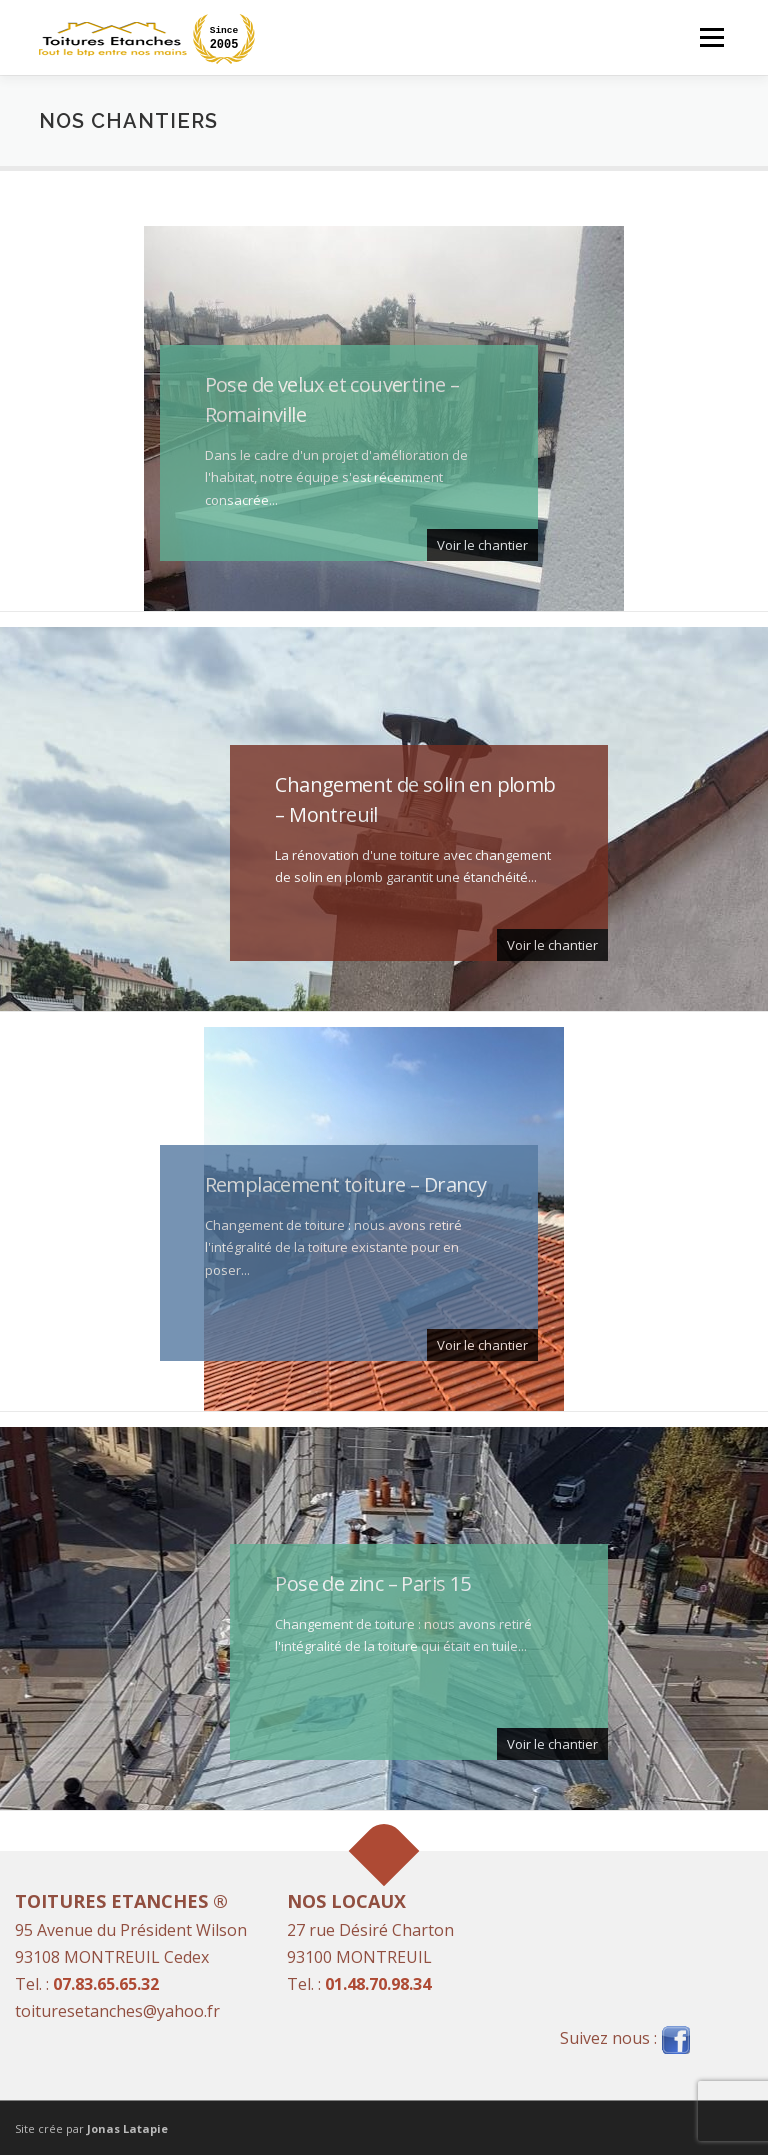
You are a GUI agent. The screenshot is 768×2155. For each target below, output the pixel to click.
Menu (711, 37)
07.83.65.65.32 (106, 1984)
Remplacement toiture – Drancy (346, 1184)
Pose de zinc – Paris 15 (372, 1583)
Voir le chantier (482, 545)
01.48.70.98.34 (378, 1984)
